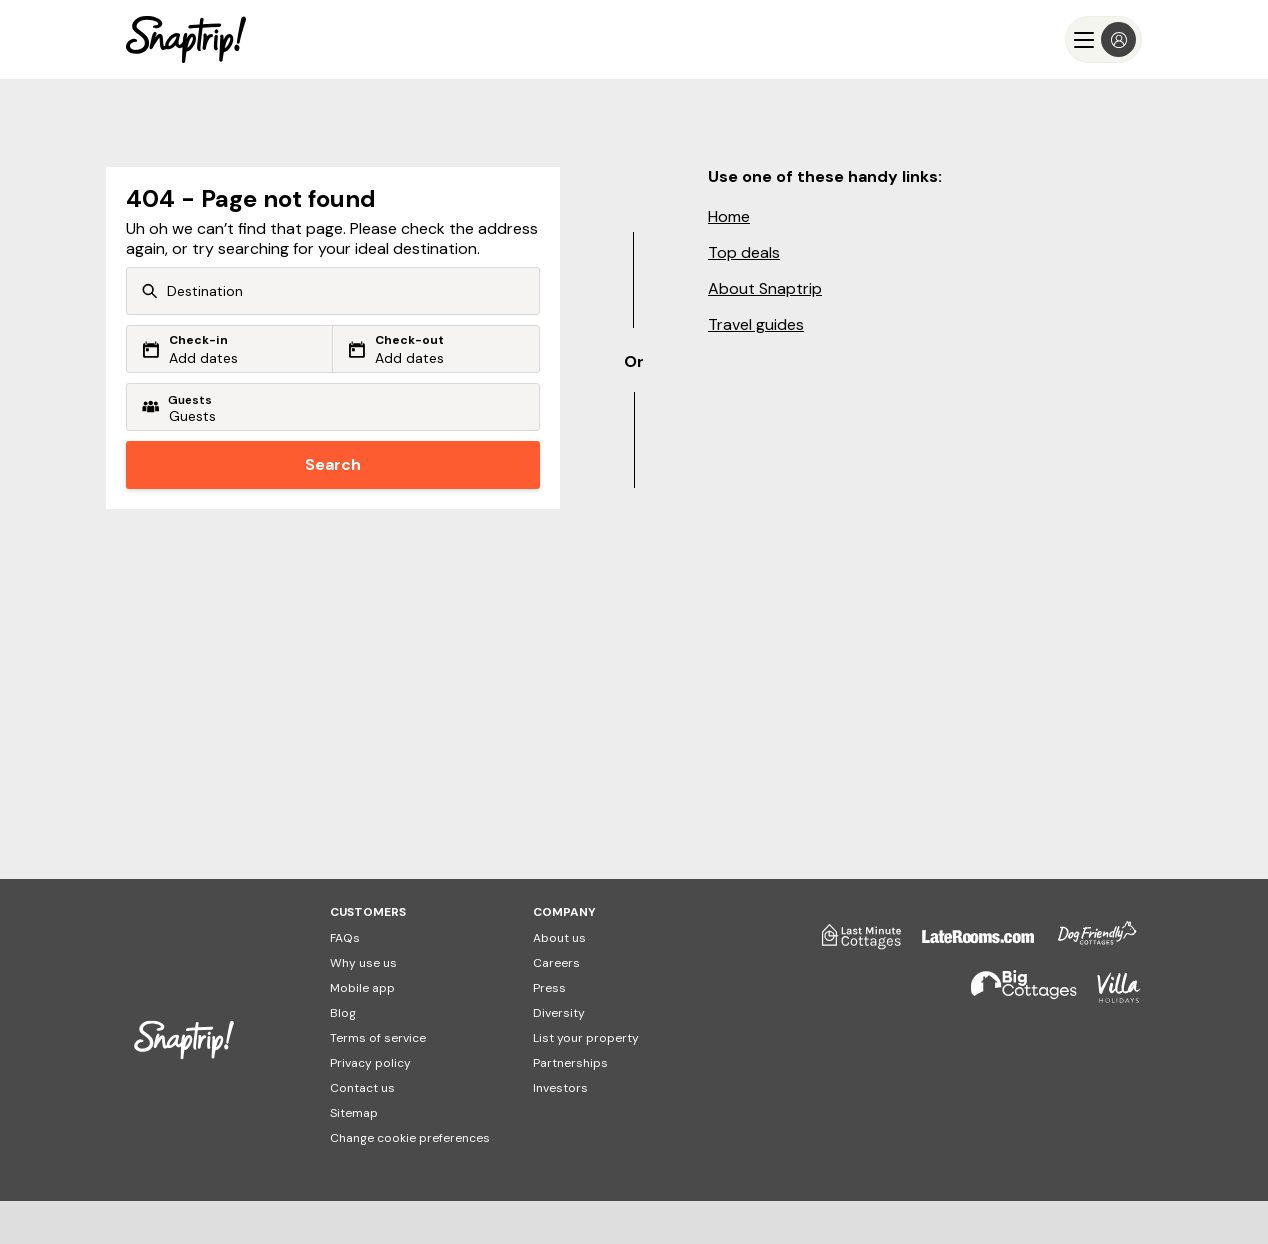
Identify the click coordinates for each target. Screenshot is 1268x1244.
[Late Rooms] (968, 944)
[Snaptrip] (186, 39)
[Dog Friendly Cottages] (1087, 944)
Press (549, 988)
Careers (556, 963)
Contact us (362, 1088)
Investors (560, 1088)
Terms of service (378, 1038)
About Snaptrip (765, 288)
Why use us (363, 963)
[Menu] (1103, 39)
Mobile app (362, 988)
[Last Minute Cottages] (852, 944)
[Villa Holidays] (1109, 996)
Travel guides (756, 324)
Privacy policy (370, 1063)
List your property (586, 1038)
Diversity (559, 1013)
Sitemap (354, 1113)
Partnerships (570, 1063)
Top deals (744, 252)
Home (729, 216)
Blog (343, 1013)
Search (333, 464)
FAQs (345, 938)
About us (559, 938)
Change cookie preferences (410, 1138)
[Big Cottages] (1014, 996)
